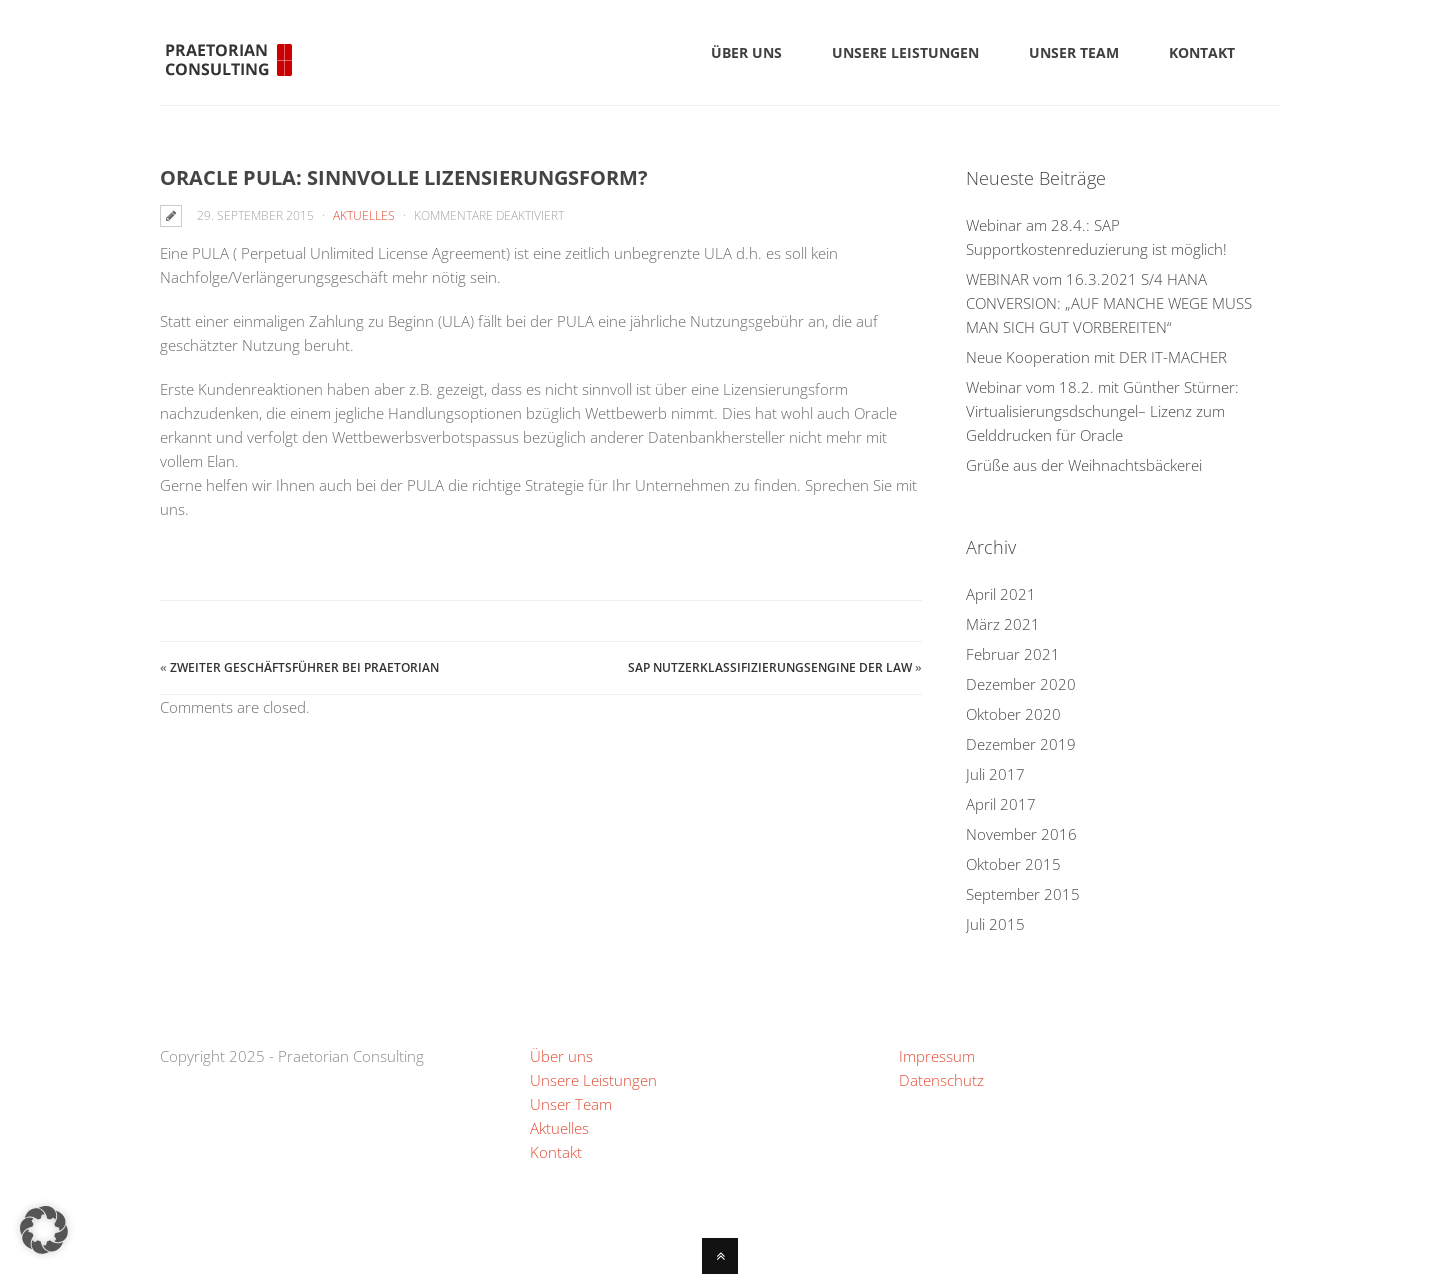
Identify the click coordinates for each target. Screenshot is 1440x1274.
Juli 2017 (995, 774)
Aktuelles (364, 215)
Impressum (937, 1056)
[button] (44, 1230)
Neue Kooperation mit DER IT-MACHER (1096, 357)
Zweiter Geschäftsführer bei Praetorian (304, 667)
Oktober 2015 (1013, 864)
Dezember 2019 (1021, 744)
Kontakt (556, 1152)
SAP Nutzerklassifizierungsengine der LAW (770, 667)
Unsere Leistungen (593, 1080)
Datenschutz (941, 1080)
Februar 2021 (1013, 654)
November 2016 (1021, 834)
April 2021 (1001, 594)
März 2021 (1003, 624)
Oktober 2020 (1013, 714)
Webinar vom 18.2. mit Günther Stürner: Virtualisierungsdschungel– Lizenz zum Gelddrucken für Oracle (1102, 411)
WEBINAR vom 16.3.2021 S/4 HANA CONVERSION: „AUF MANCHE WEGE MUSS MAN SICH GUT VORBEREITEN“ (1109, 303)
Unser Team (571, 1104)
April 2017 (1001, 804)
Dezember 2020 (1021, 684)
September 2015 (1023, 894)
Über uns (561, 1056)
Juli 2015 (995, 924)
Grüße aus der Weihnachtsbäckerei (1084, 465)
